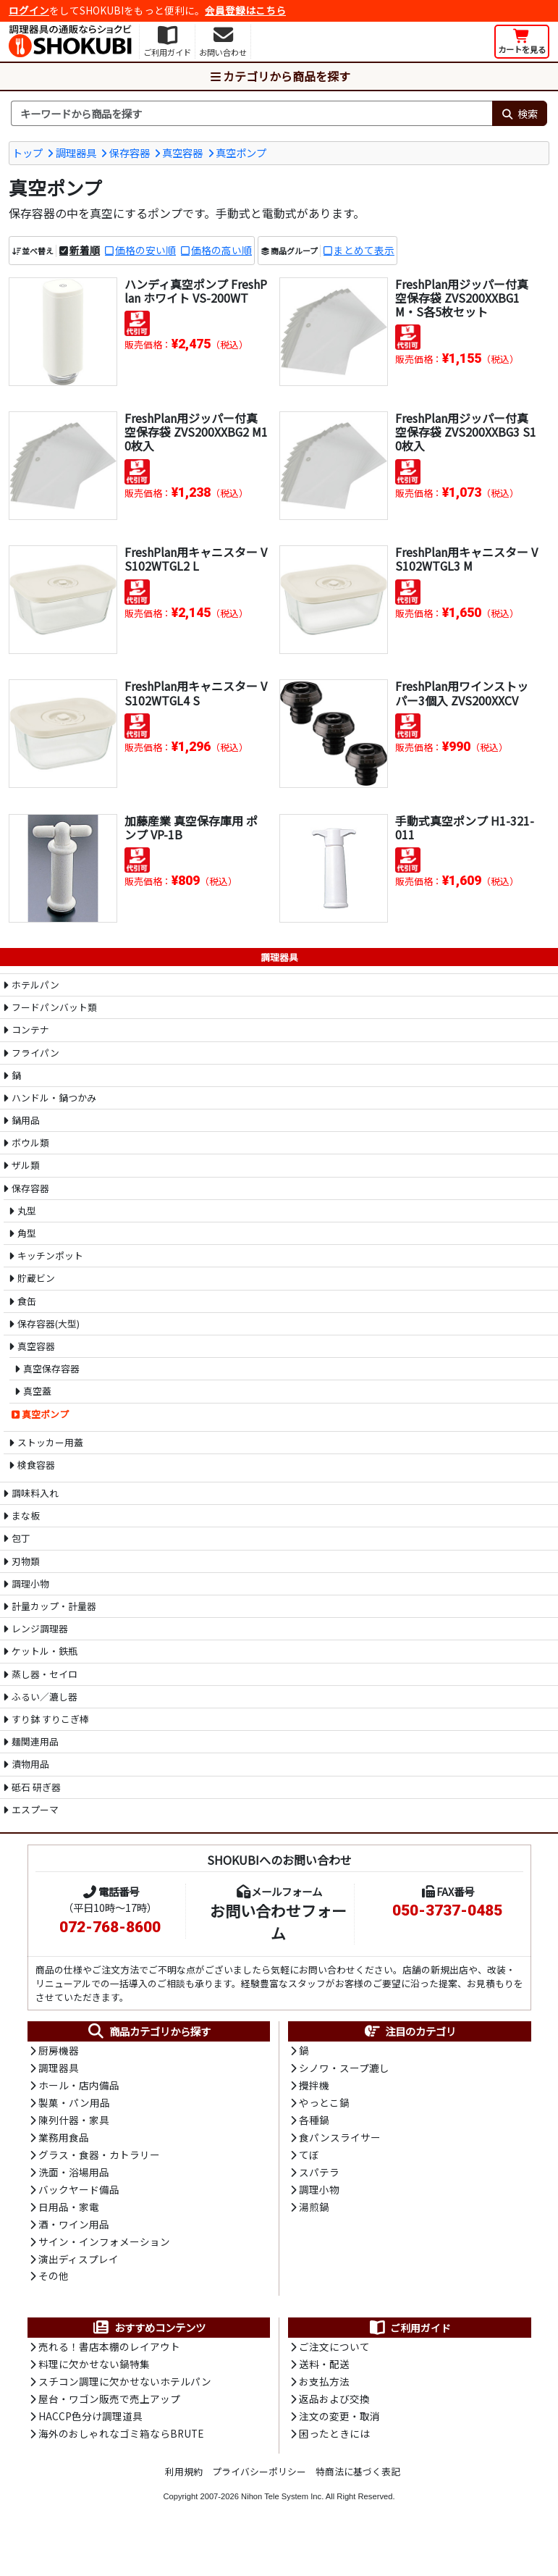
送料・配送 (324, 2369)
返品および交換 (334, 2404)
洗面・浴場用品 (73, 2175)
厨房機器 (58, 2051)
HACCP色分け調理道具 (90, 2422)
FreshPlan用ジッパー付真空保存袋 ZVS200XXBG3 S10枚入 (466, 431)
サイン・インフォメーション (104, 2245)
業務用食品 (63, 2139)
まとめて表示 (364, 250)
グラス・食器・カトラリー (99, 2156)
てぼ (309, 2156)
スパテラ (319, 2175)
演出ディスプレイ (78, 2263)
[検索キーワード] (251, 114)
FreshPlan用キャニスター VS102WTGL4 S (195, 692)
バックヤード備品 (78, 2192)
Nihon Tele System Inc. (282, 2503)
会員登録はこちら (245, 10)
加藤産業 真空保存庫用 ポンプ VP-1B (191, 827)
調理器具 (76, 152)
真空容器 (182, 152)
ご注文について (334, 2351)
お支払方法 (324, 2387)
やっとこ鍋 (324, 2104)
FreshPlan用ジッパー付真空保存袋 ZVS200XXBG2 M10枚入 (193, 431)
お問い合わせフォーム (278, 1922)
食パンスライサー (340, 2139)
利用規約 (184, 2478)
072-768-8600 (110, 1927)
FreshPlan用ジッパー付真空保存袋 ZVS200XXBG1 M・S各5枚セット (461, 297)
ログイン (29, 10)
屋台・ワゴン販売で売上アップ (109, 2404)
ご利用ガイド (409, 2332)
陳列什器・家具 (73, 2122)
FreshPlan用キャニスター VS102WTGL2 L (195, 558)
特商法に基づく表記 (358, 2478)
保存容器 (129, 152)
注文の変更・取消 (339, 2422)
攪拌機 (314, 2086)
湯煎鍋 (314, 2210)
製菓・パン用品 (74, 2104)
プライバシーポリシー (259, 2478)
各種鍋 (314, 2122)
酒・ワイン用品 (73, 2227)
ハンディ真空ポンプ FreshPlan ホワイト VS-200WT (195, 290)
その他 (53, 2280)
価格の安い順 (145, 250)
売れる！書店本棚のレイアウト (109, 2351)
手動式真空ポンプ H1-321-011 (464, 827)
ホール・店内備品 (78, 2086)
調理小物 (319, 2192)
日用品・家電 (68, 2210)
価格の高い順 (221, 250)
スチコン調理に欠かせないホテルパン (124, 2387)
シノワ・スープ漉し (344, 2069)
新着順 (84, 250)
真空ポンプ (241, 152)
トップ (27, 152)
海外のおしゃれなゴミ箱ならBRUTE (120, 2440)
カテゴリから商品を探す (279, 76)
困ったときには (334, 2440)
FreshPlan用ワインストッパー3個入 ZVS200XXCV (461, 692)
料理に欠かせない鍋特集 (94, 2369)
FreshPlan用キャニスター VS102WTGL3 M (466, 558)
